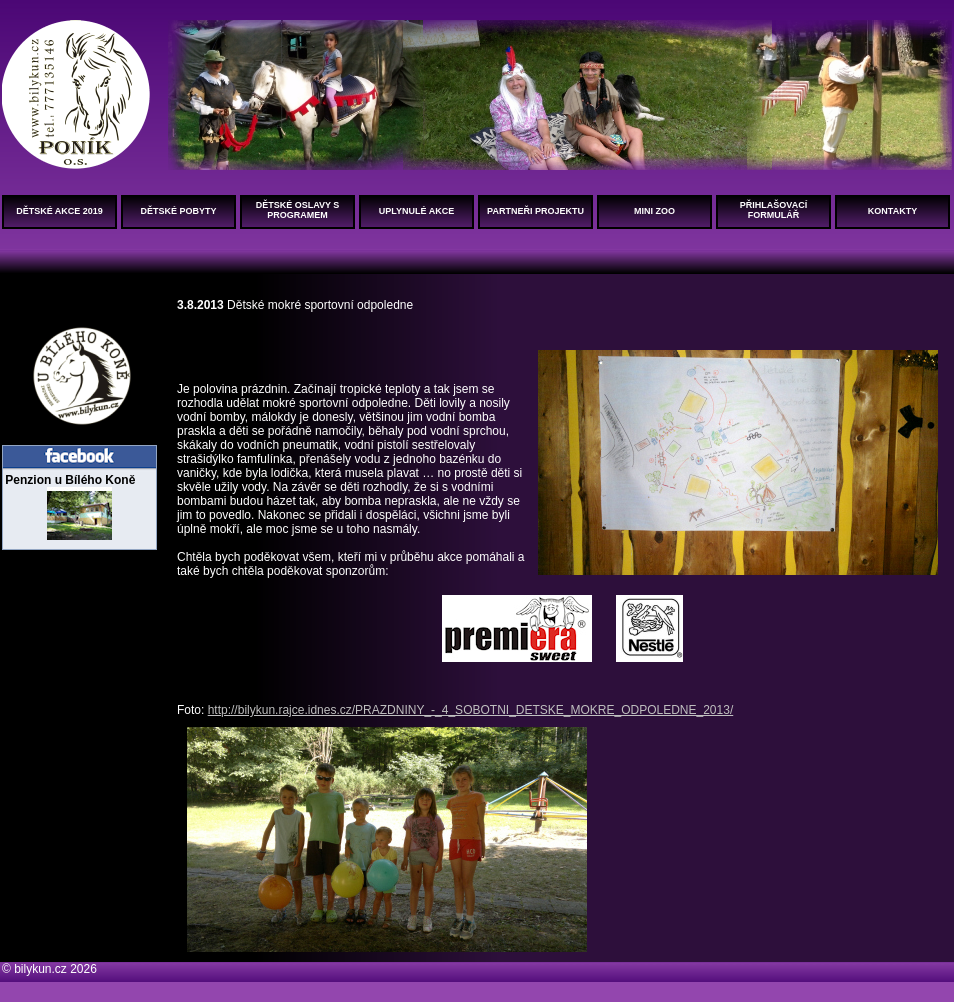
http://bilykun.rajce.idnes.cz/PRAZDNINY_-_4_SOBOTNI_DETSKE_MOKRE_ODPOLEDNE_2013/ (471, 710)
